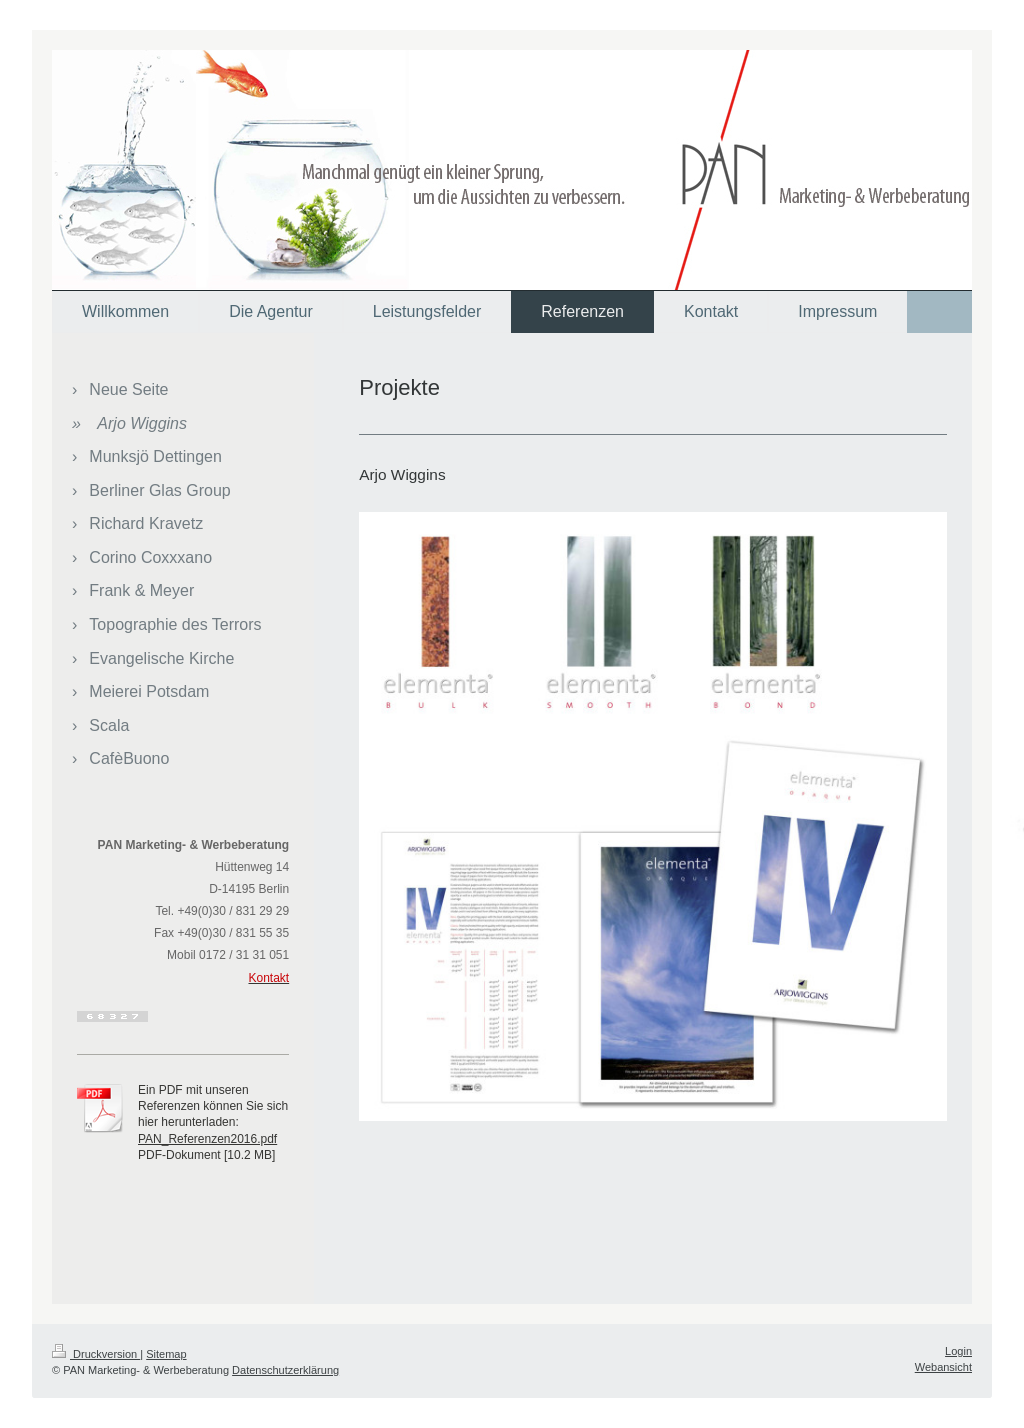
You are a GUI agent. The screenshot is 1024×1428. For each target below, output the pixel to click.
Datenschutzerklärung (285, 1370)
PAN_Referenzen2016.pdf (207, 1139)
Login (958, 1351)
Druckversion (96, 1354)
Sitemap (166, 1354)
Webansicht (943, 1367)
